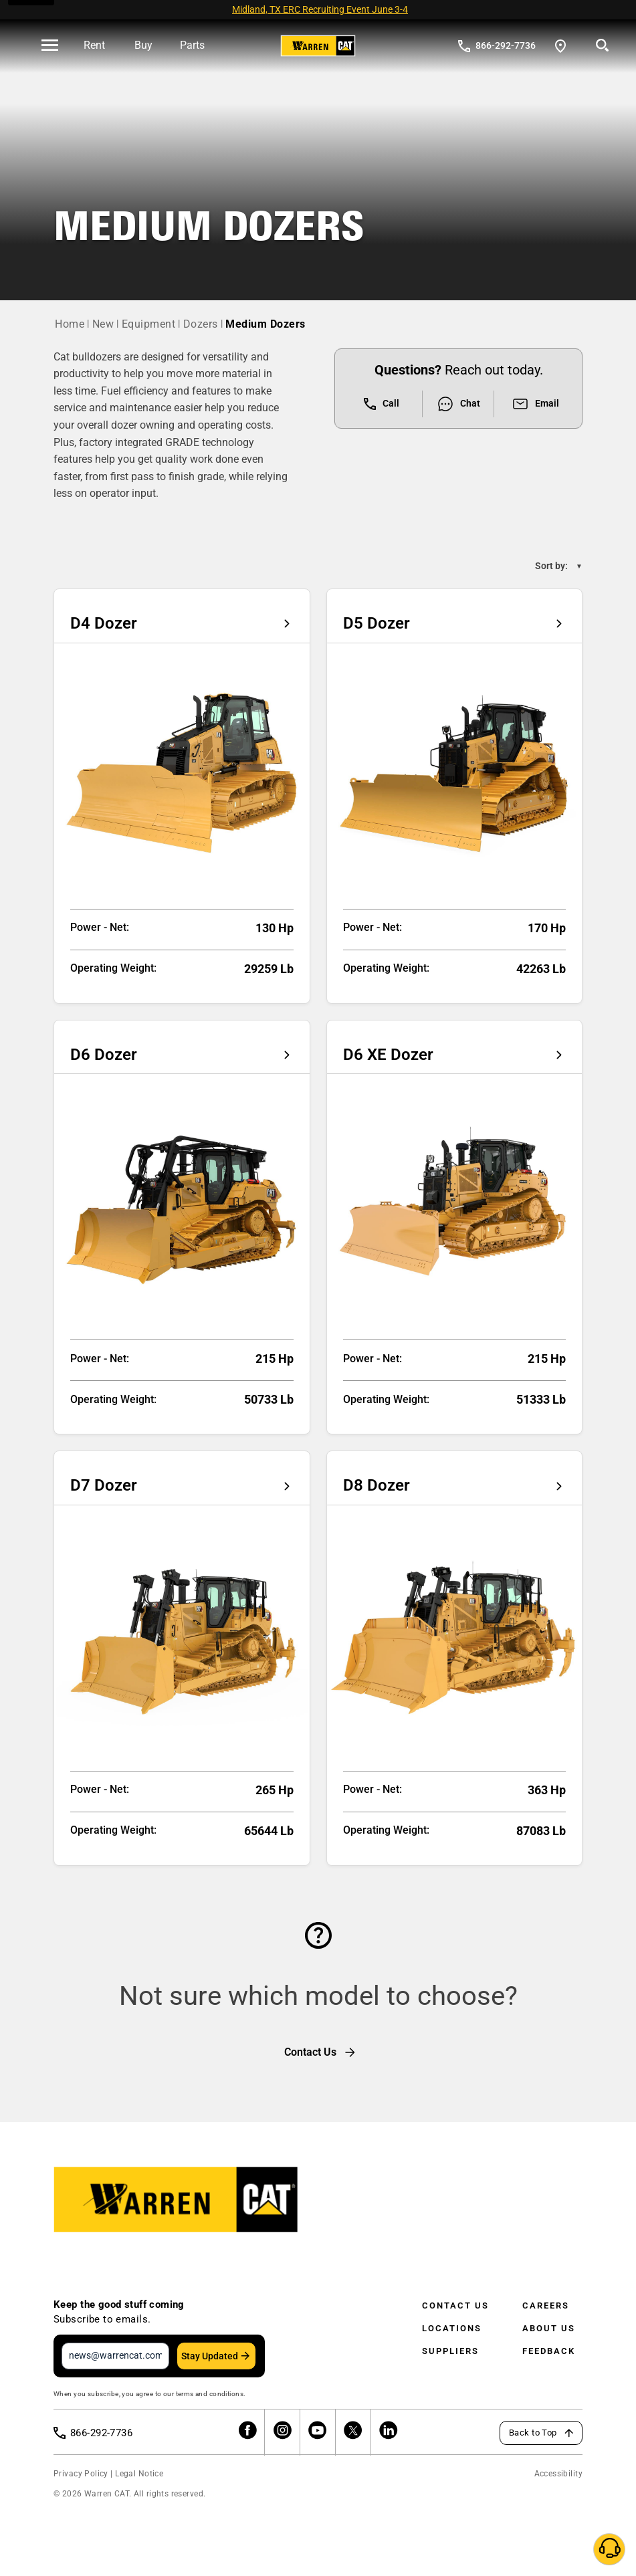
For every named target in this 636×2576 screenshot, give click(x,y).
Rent (94, 45)
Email (535, 404)
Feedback (548, 2351)
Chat (458, 404)
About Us (548, 2328)
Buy (143, 45)
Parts (192, 45)
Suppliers (450, 2351)
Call (381, 404)
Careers (545, 2305)
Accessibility (558, 2473)
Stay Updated (209, 2356)
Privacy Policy (81, 2473)
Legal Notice (139, 2473)
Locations (452, 2328)
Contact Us (455, 2305)
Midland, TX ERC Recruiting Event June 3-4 (320, 9)
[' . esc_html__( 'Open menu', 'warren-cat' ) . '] (50, 46)
